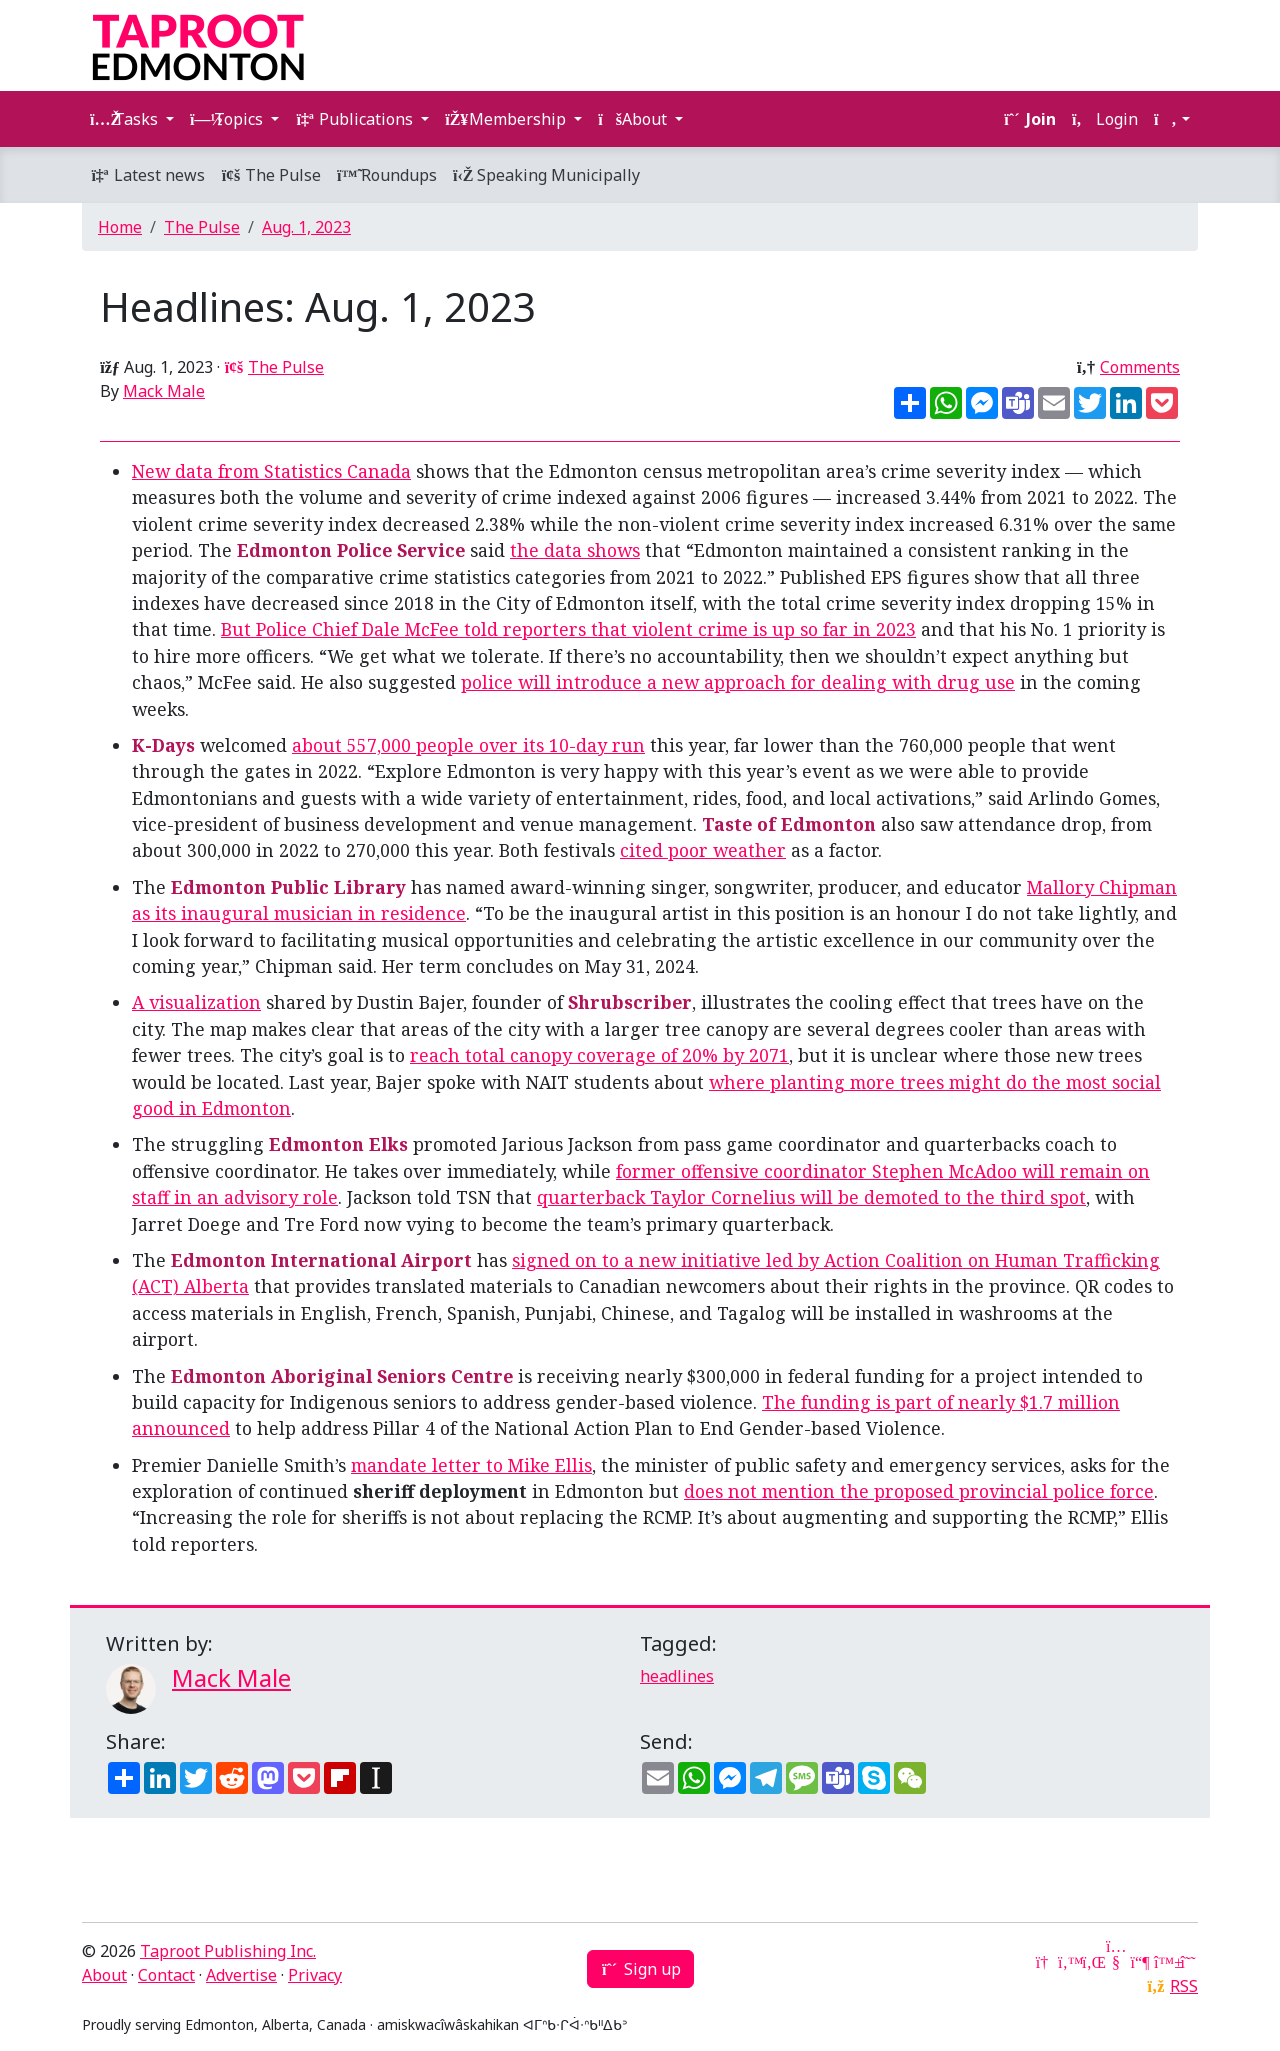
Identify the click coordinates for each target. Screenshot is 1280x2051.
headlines (677, 1676)
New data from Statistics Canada (271, 471)
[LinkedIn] (1092, 1962)
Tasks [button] (126, 119)
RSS (1184, 1986)
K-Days (163, 745)
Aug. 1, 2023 (306, 227)
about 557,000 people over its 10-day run (468, 745)
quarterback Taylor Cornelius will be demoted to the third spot (811, 1197)
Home (120, 227)
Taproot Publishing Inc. (228, 1951)
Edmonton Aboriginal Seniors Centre (342, 1376)
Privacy (315, 1975)
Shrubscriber (630, 1002)
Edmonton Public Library (288, 887)
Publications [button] (356, 119)
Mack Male (164, 391)
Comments (1140, 367)
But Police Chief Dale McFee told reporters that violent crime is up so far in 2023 (568, 629)
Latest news (147, 175)
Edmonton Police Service (351, 550)
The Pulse (271, 175)
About (104, 1975)
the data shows (575, 550)
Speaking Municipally (546, 175)
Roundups (387, 175)
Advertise (241, 1975)
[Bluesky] (1164, 1962)
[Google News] (1044, 1962)
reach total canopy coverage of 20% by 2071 (599, 1055)
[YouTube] (1116, 1962)
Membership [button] (507, 119)
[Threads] (1188, 1962)
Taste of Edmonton (789, 824)
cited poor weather (703, 850)
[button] (1172, 119)
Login (1105, 119)
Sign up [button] (640, 1969)
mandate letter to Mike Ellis (471, 1465)
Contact (166, 1975)
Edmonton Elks (338, 1144)
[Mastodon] (1140, 1962)
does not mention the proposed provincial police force (919, 1491)
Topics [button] (228, 119)
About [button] (634, 119)
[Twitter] (1068, 1962)
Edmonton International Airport (321, 1260)
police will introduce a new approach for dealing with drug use (738, 682)
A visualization (196, 1002)
